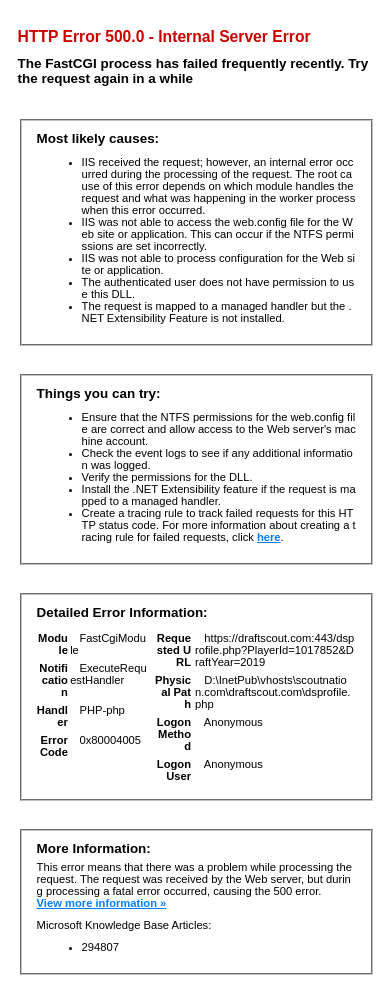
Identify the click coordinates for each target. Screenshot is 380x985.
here (269, 537)
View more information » (102, 903)
